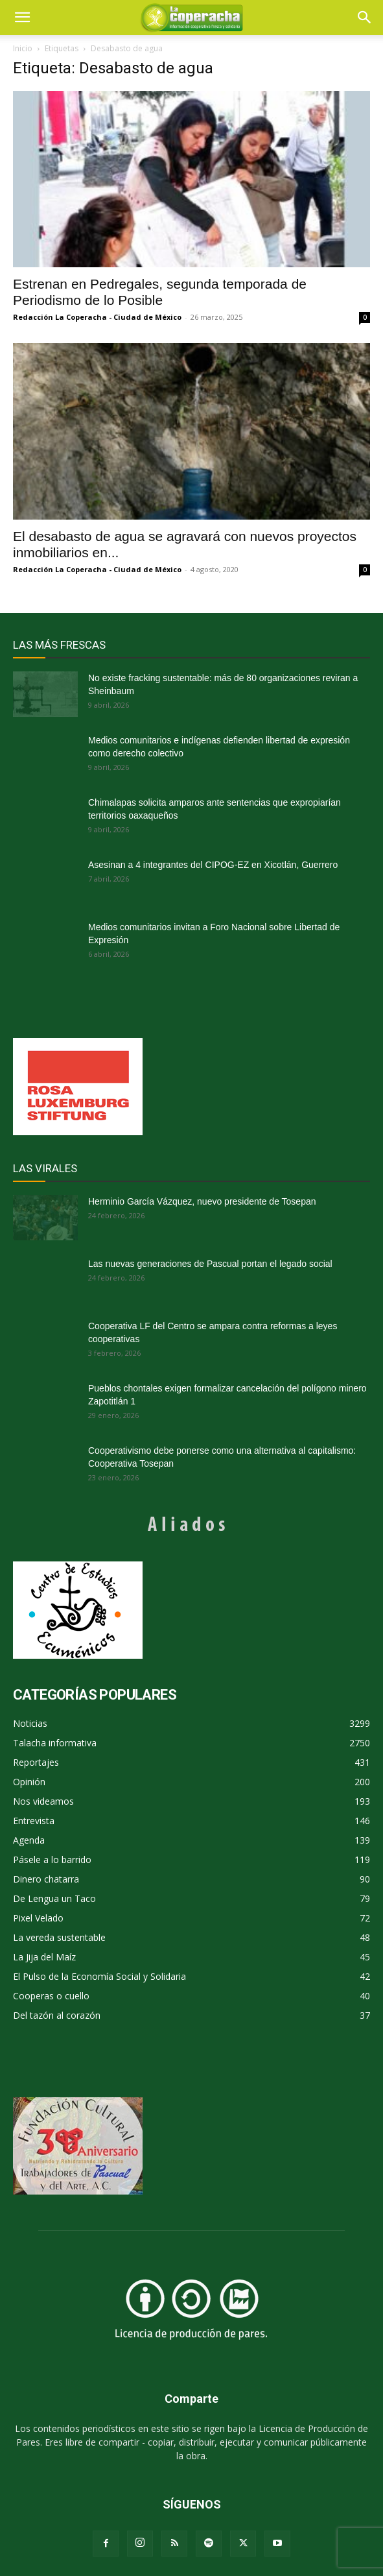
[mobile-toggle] (22, 17)
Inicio (22, 48)
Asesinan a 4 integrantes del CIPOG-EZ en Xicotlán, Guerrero (213, 865)
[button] (365, 17)
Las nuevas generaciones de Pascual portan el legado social (210, 1263)
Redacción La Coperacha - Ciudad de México (97, 317)
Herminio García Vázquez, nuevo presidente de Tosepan (202, 1201)
